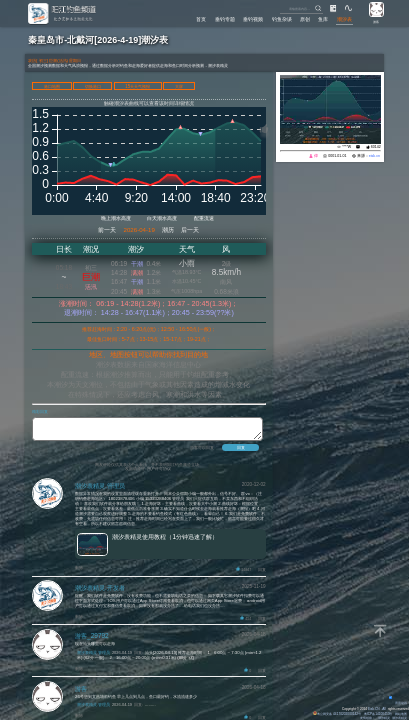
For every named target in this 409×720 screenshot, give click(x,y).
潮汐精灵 (384, 718)
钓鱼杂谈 (282, 19)
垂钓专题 (225, 19)
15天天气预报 (137, 86)
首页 (201, 19)
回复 (262, 573)
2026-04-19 (139, 229)
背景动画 (398, 703)
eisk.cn (374, 156)
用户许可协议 (159, 472)
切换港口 (93, 86)
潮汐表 (344, 19)
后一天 (190, 229)
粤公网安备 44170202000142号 (337, 714)
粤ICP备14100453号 (378, 714)
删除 (79, 571)
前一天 (107, 229)
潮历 (168, 229)
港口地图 (52, 86)
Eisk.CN (374, 709)
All (384, 709)
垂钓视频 (253, 19)
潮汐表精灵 (399, 718)
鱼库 (323, 19)
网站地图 (401, 714)
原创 (305, 19)
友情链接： (367, 718)
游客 (376, 22)
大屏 (179, 86)
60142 (376, 147)
